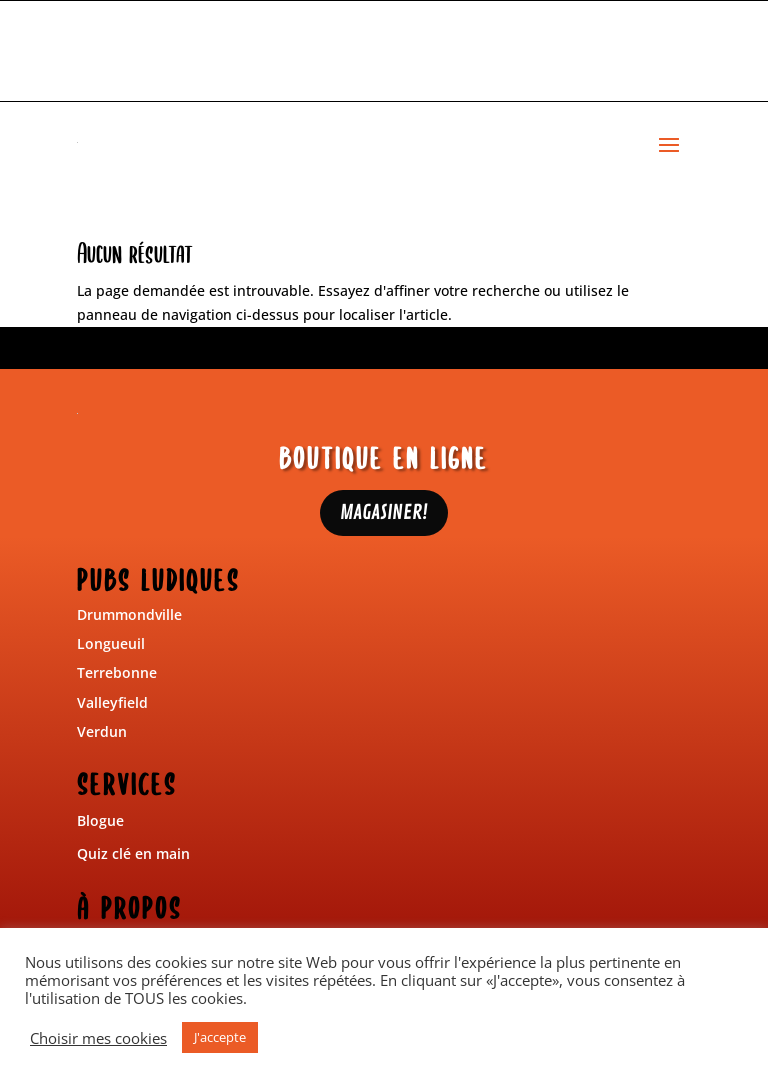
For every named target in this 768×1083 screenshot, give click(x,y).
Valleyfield (112, 702)
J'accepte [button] (220, 1037)
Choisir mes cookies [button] (98, 1038)
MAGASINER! (384, 512)
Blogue (100, 820)
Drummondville (129, 614)
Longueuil (111, 643)
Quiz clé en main (133, 853)
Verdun (102, 731)
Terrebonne (117, 672)
